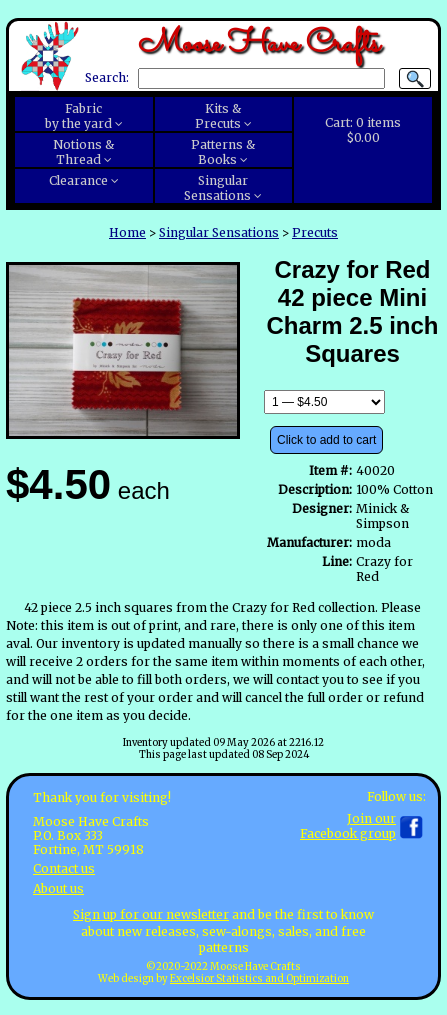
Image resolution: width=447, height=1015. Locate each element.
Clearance (78, 180)
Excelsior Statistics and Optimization (259, 979)
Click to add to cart (326, 440)
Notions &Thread (83, 152)
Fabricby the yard (78, 116)
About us (58, 888)
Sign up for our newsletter (151, 914)
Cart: (363, 130)
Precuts (315, 232)
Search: (107, 78)
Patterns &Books (223, 152)
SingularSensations (217, 188)
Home (127, 232)
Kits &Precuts (218, 116)
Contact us (64, 868)
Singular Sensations (219, 232)
